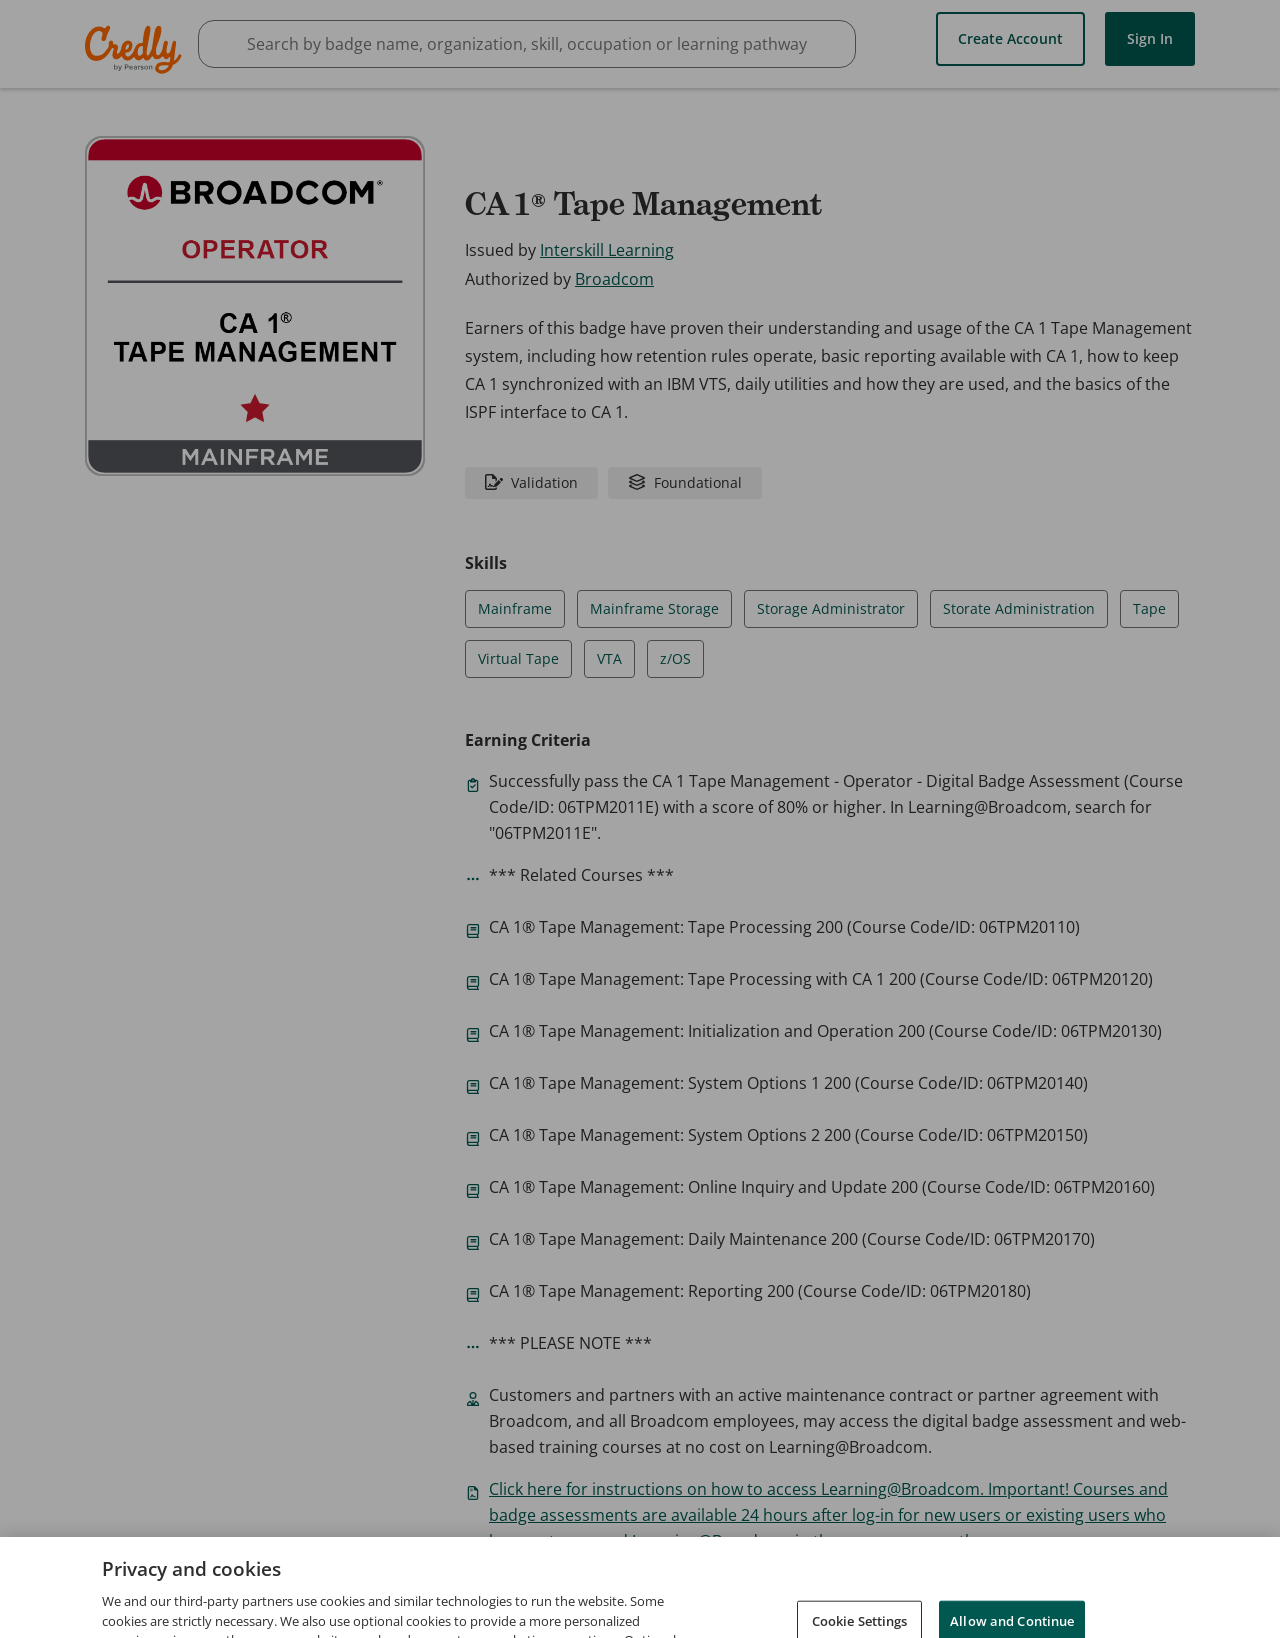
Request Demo (721, 1586)
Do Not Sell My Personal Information (1088, 1615)
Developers (1091, 1586)
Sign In (1150, 37)
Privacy (1003, 1586)
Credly (136, 49)
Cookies (914, 1615)
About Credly (840, 1586)
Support (1183, 1586)
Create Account (1010, 37)
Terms (932, 1586)
